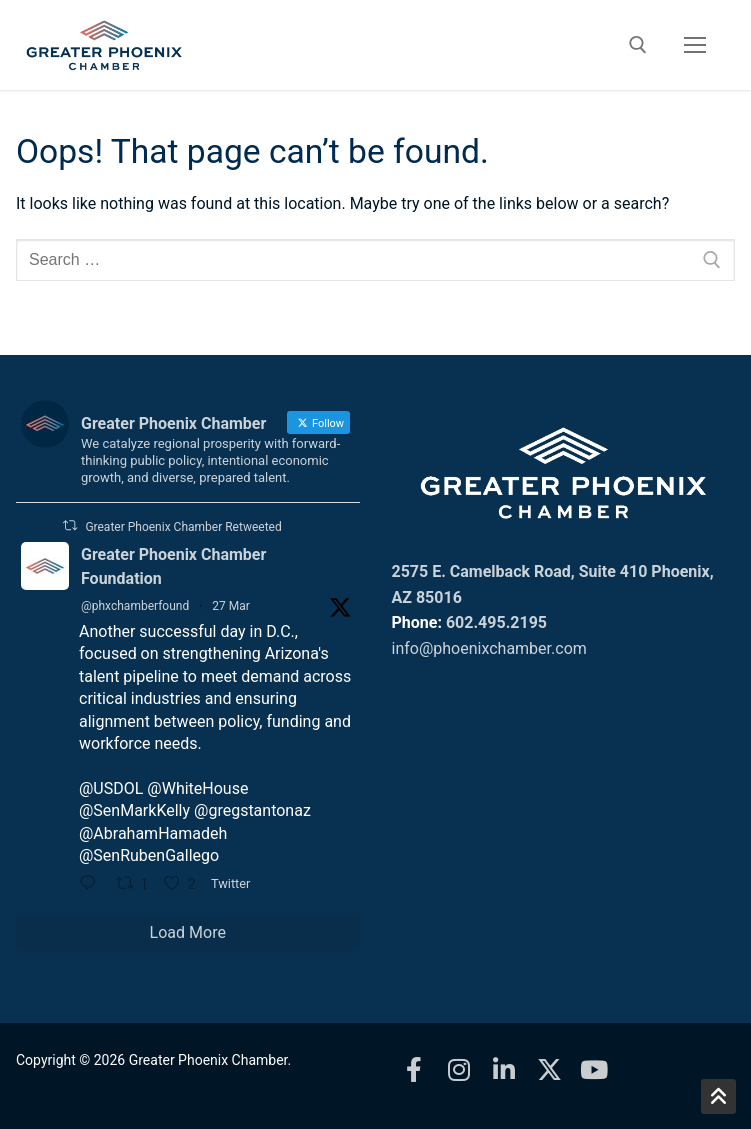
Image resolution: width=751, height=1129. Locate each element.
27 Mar (231, 606)
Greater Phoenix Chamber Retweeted (183, 527)
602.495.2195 (496, 622)
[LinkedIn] (504, 1069)
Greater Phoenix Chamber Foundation (173, 566)
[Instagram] (459, 1069)
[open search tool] (638, 45)
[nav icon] (695, 45)
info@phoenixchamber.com (489, 648)
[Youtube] (594, 1069)
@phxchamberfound (135, 606)
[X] (549, 1069)
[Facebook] (414, 1069)
